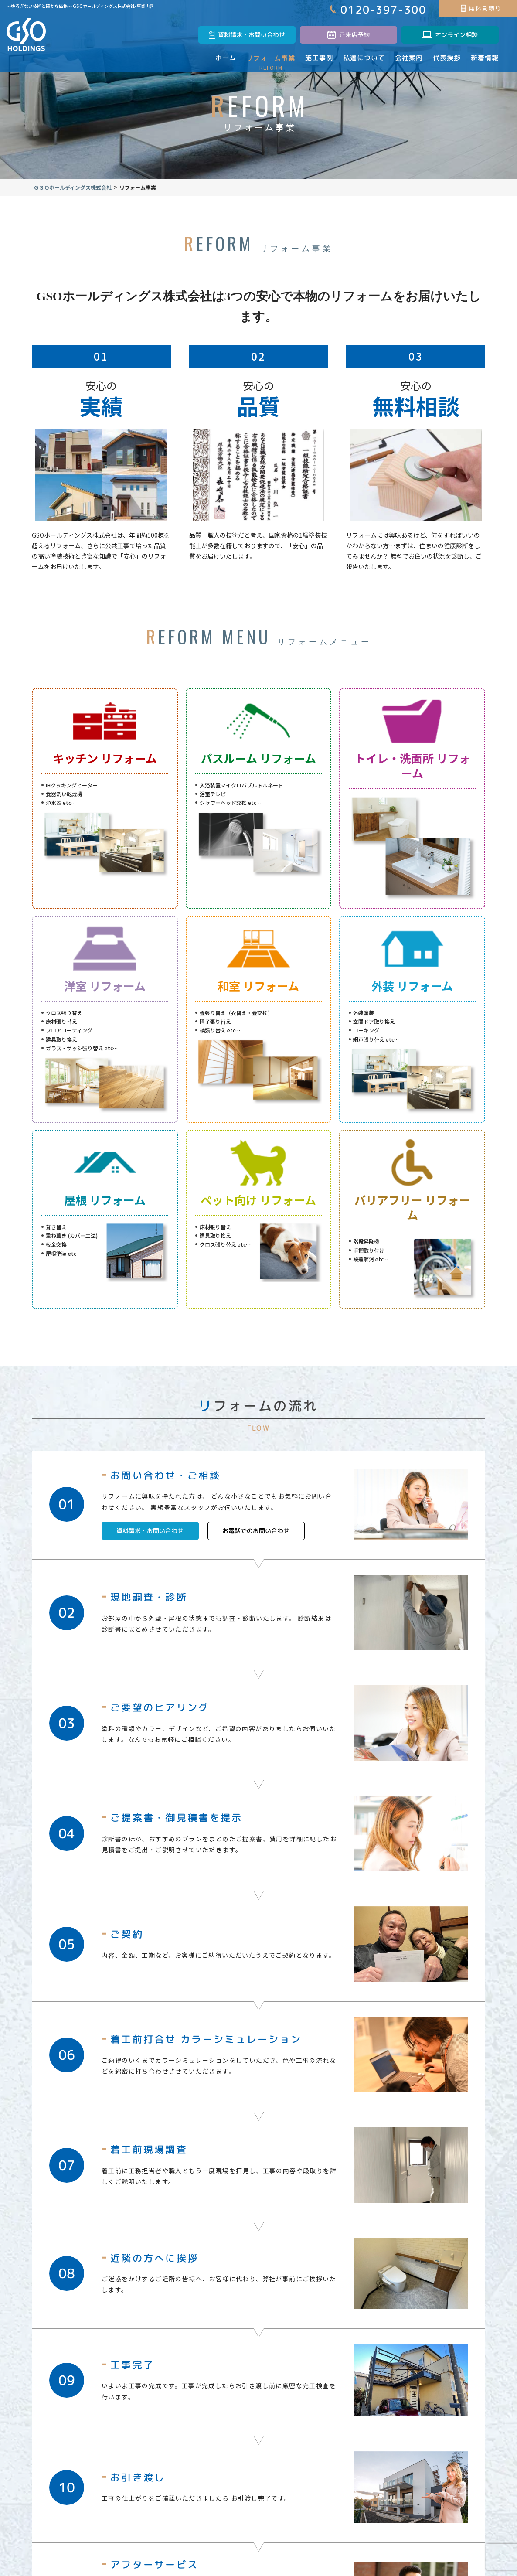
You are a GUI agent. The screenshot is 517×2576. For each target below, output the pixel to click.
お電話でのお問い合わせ (256, 1547)
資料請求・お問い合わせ (159, 1547)
